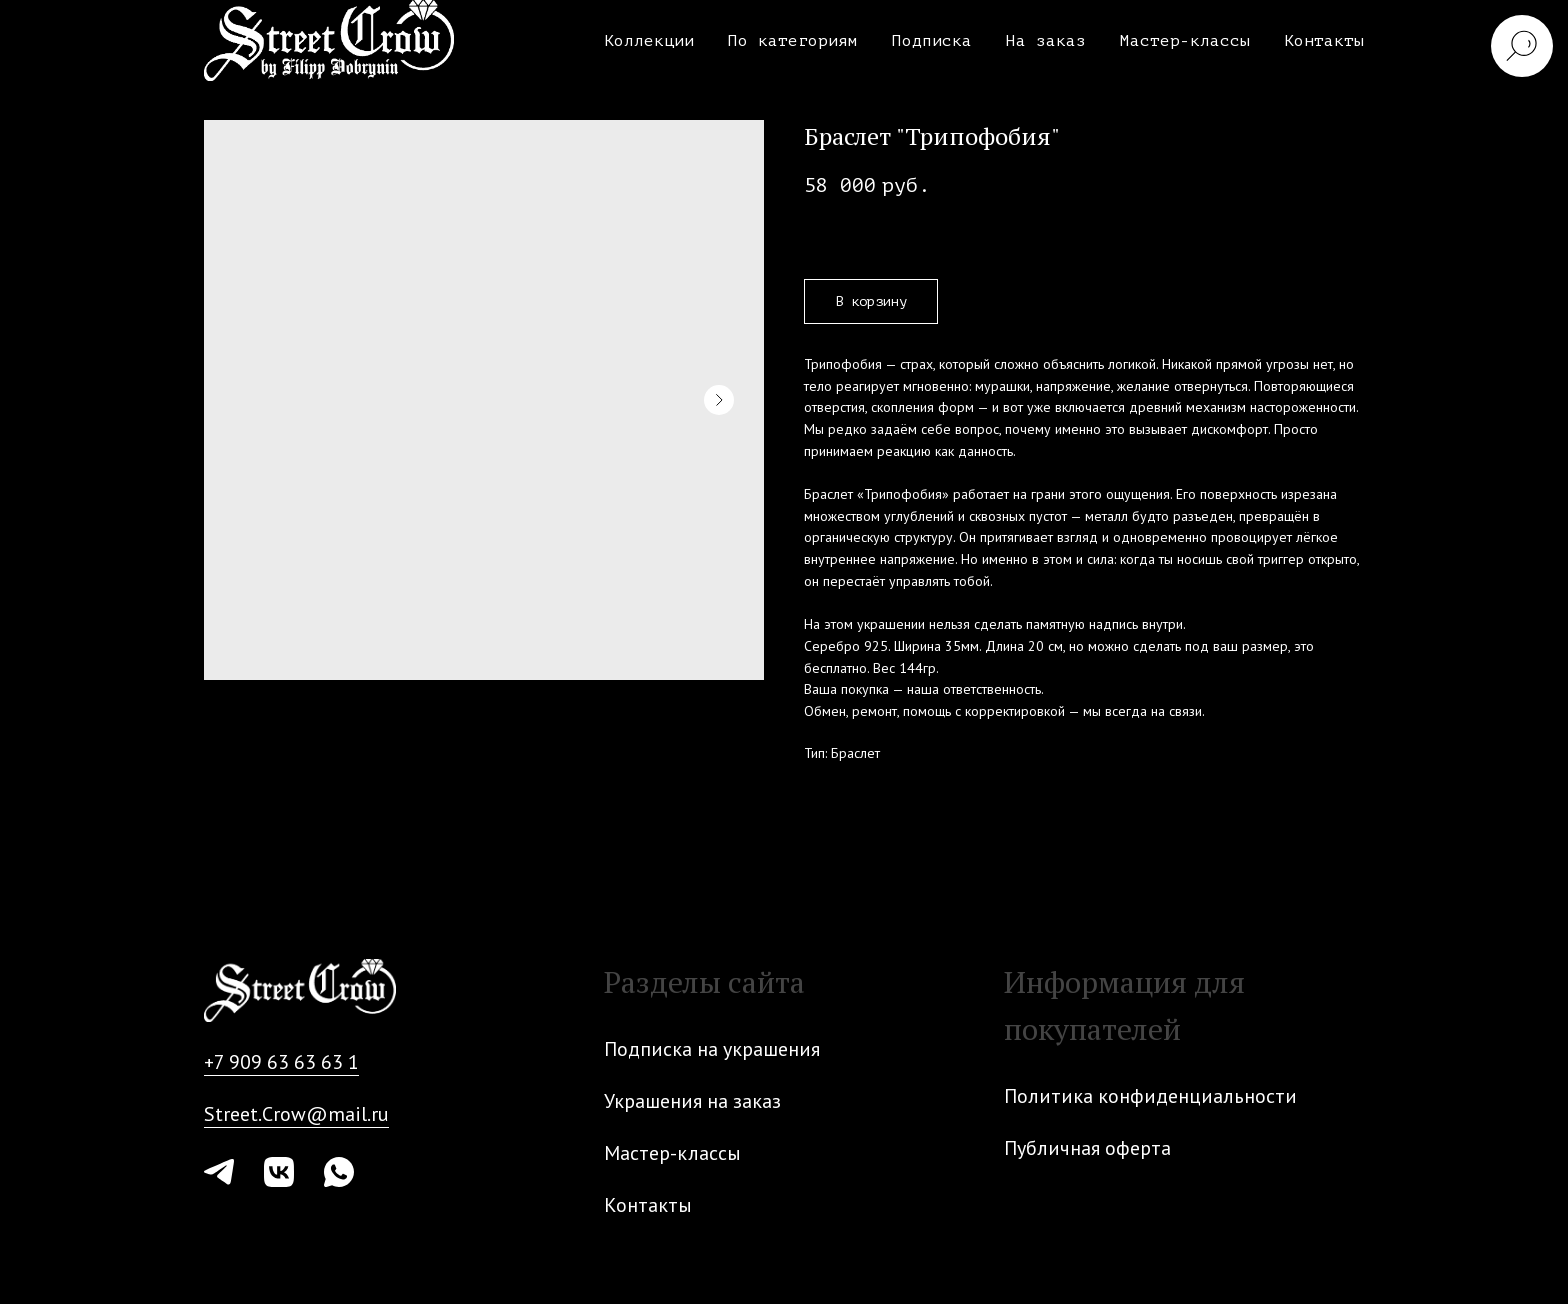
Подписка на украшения (712, 1049)
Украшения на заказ (692, 1101)
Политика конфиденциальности (1150, 1096)
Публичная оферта (1087, 1148)
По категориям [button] (793, 41)
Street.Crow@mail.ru (296, 1114)
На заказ (1046, 41)
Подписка (932, 41)
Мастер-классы (1185, 41)
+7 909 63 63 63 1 (281, 1062)
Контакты (1324, 41)
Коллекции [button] (649, 41)
